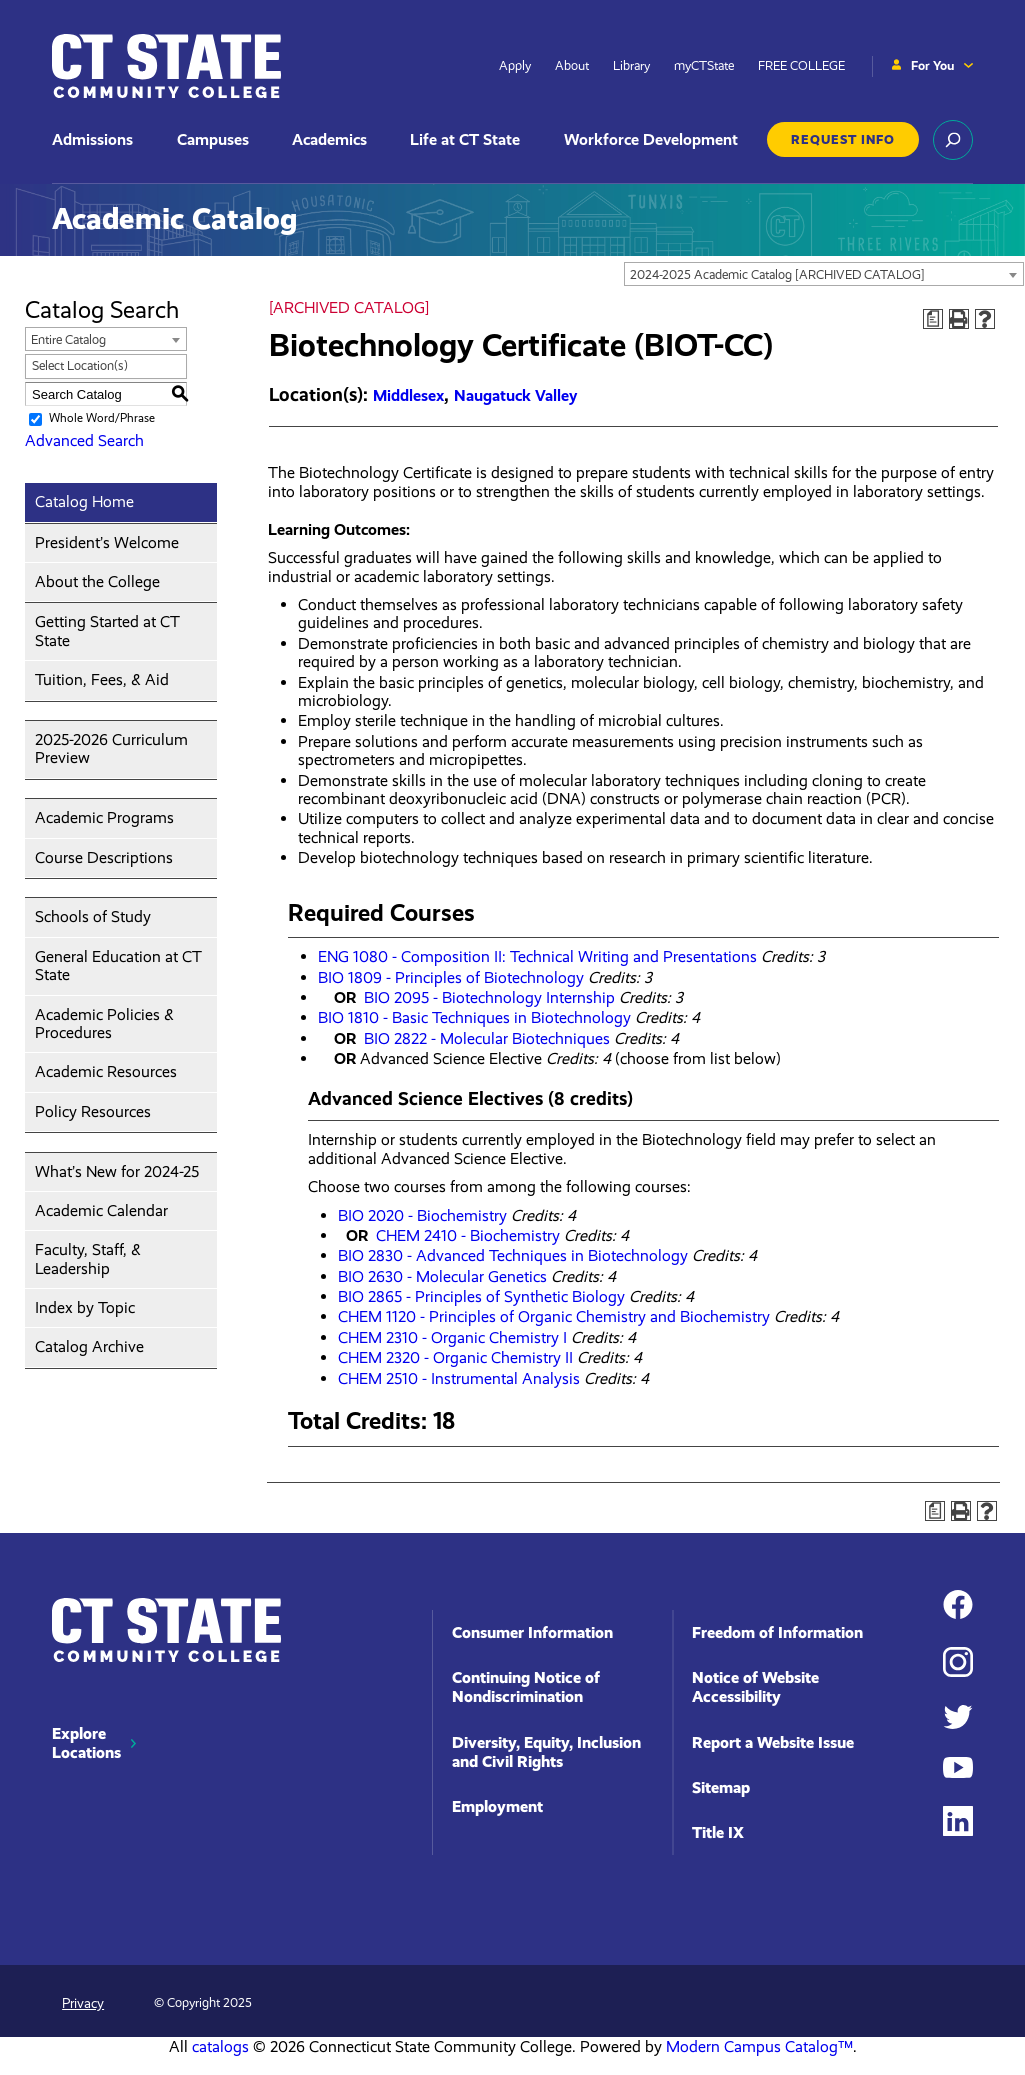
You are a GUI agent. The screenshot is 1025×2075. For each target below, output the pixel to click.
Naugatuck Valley (515, 395)
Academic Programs (104, 817)
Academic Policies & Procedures (104, 1023)
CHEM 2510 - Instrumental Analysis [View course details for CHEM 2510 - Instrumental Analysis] (459, 1378)
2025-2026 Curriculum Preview (111, 748)
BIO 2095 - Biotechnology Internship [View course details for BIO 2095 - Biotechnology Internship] (489, 997)
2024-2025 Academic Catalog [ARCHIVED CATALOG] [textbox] (777, 274)
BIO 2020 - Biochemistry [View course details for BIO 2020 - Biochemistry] (422, 1215)
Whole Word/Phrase (102, 419)
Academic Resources (106, 1071)
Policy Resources (93, 1111)
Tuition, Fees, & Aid (102, 679)
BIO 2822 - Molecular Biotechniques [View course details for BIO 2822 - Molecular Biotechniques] (487, 1038)
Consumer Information (532, 1632)
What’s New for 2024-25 (117, 1171)
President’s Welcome (107, 542)
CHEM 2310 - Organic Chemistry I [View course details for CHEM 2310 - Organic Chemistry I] (452, 1337)
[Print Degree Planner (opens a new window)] (933, 319)
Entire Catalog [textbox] (68, 339)
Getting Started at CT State (107, 630)
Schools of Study (93, 916)
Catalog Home (84, 501)
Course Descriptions (104, 857)
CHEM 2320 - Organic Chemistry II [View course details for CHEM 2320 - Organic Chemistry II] (455, 1357)
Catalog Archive (89, 1346)
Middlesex (408, 395)
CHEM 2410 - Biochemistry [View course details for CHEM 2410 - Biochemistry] (468, 1235)
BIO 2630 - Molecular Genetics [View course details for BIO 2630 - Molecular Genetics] (442, 1276)
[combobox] (824, 274)
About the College (97, 581)
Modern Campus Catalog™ (759, 2046)
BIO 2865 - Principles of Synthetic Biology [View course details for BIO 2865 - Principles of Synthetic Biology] (481, 1296)
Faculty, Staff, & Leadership (88, 1258)
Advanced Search (84, 440)
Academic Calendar (101, 1210)
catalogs (220, 2046)
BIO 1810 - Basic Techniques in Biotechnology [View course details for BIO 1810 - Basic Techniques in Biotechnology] (474, 1017)
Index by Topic (85, 1307)
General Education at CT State (118, 965)
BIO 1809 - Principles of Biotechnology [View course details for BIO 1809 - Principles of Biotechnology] (451, 977)
